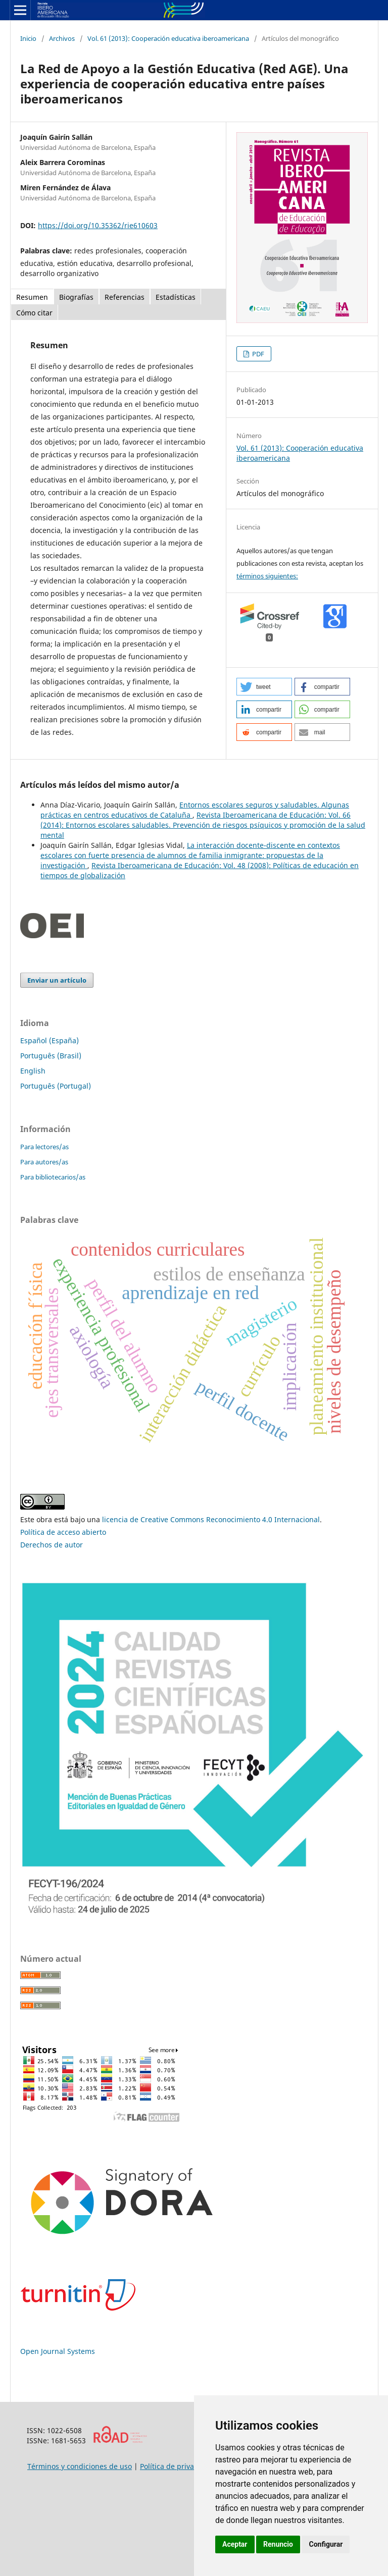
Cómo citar (34, 312)
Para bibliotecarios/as (52, 1177)
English (32, 1071)
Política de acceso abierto (63, 1532)
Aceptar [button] (235, 2544)
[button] (264, 686)
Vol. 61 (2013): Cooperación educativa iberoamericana (168, 38)
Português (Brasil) (50, 1055)
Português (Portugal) (55, 1086)
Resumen (32, 297)
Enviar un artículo (56, 980)
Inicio (28, 38)
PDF (257, 353)
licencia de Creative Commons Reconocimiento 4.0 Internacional (211, 1519)
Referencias (124, 297)
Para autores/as (44, 1161)
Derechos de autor (51, 1544)
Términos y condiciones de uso (79, 2466)
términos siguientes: (267, 575)
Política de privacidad (176, 2466)
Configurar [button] (326, 2544)
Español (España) (49, 1040)
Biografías (76, 297)
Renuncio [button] (278, 2544)
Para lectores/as (44, 1146)
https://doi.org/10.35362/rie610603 (98, 225)
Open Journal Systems (57, 2351)
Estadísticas (176, 297)
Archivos (62, 38)
